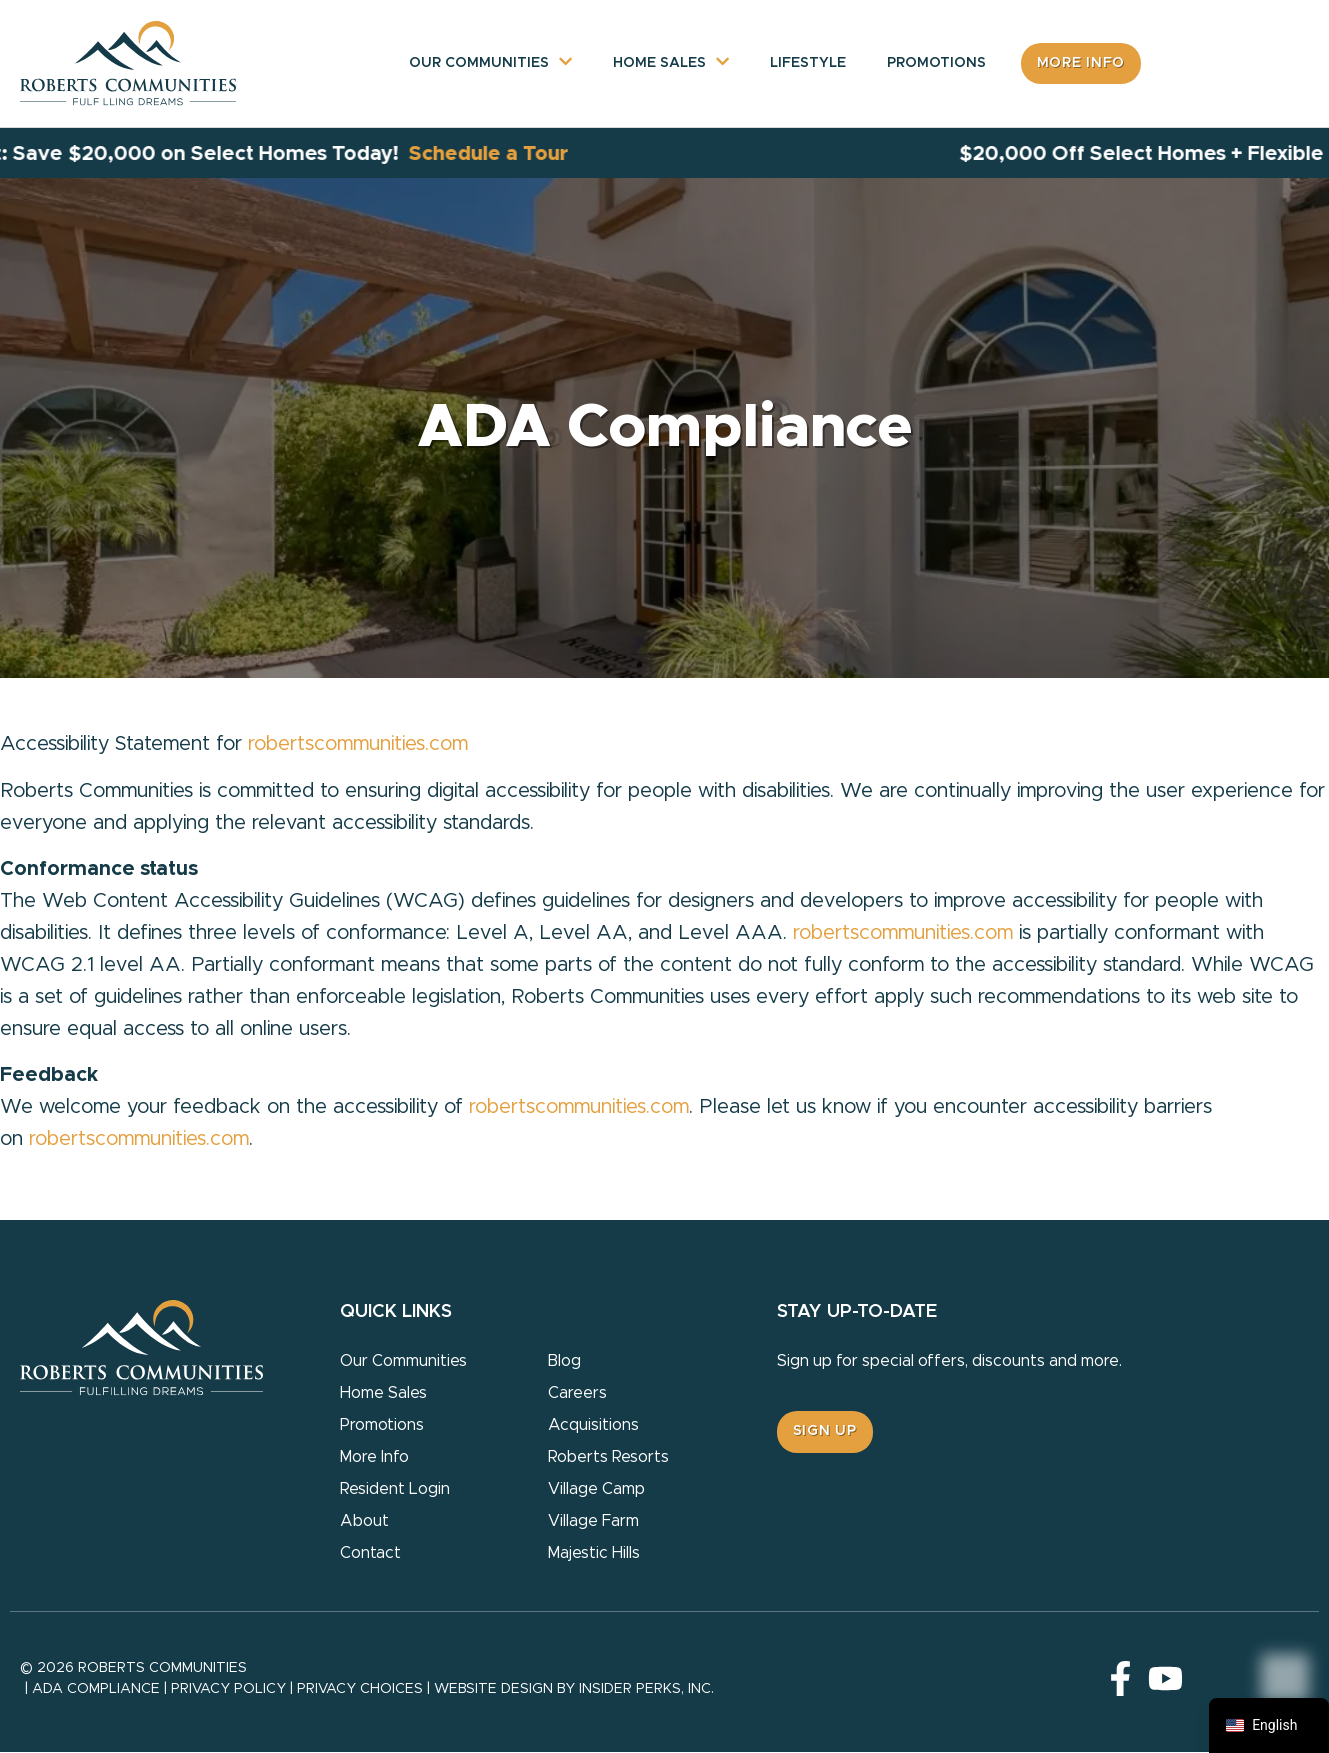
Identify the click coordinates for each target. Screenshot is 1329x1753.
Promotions (936, 64)
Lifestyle (808, 64)
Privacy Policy (228, 1689)
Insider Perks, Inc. (646, 1689)
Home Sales (659, 64)
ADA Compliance (96, 1689)
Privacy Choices (360, 1689)
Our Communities (479, 64)
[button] (825, 1433)
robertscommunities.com (358, 744)
